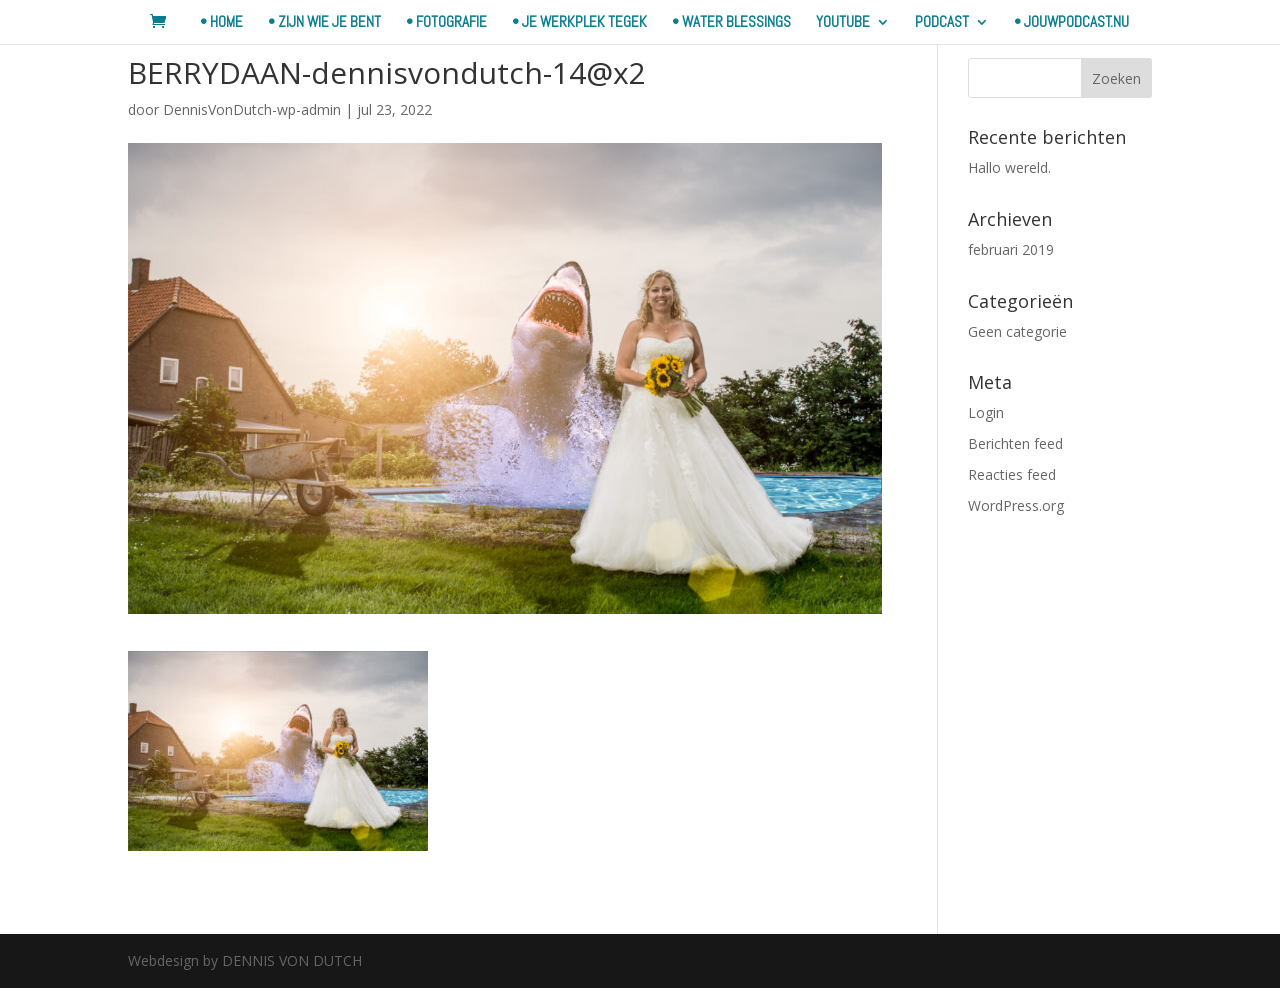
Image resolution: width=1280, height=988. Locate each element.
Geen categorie (1017, 331)
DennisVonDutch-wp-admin (252, 109)
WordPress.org (1016, 505)
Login (986, 412)
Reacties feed (1012, 474)
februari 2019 (1011, 249)
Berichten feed (1015, 443)
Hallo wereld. (1009, 167)
